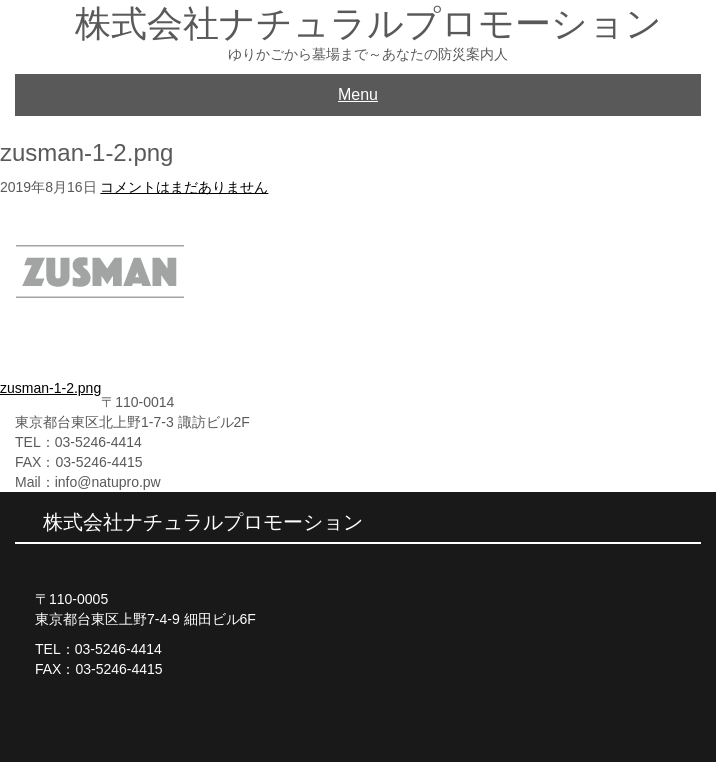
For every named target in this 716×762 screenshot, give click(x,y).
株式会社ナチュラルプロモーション (368, 23)
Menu (358, 94)
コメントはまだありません (184, 187)
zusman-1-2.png (50, 388)
